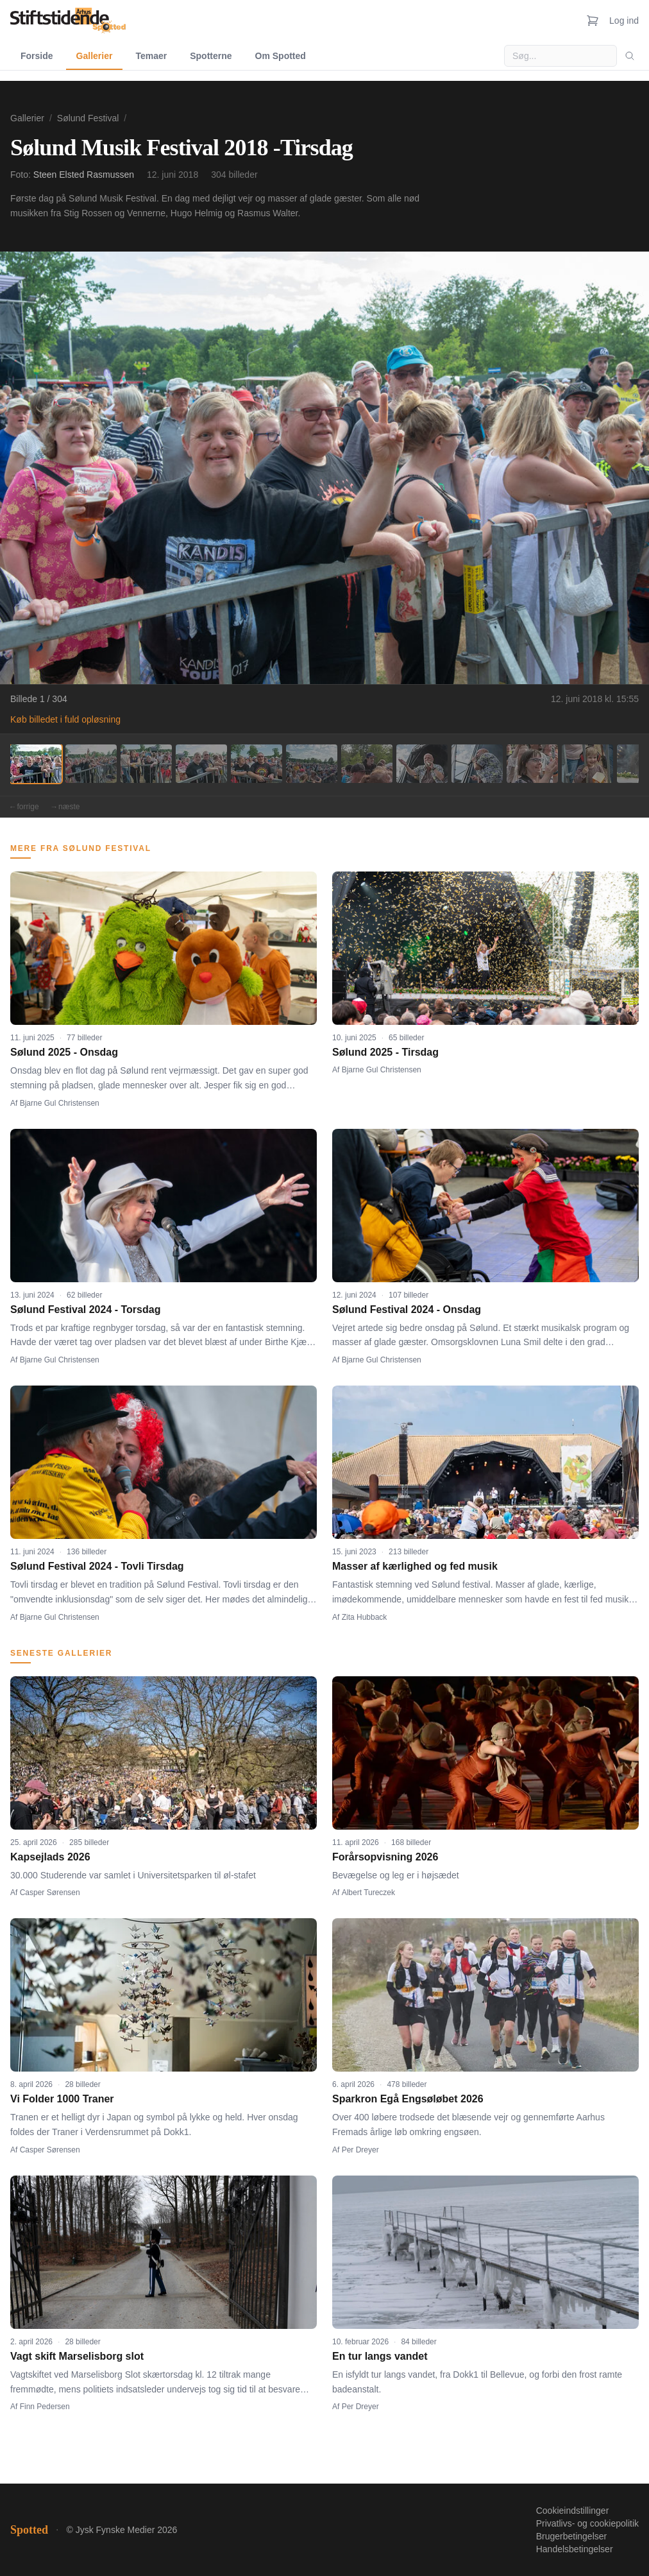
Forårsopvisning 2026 (385, 1856)
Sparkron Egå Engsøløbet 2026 (408, 2098)
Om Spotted (280, 56)
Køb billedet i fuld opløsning (65, 719)
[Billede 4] (201, 763)
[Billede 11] (587, 763)
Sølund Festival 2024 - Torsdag (85, 1309)
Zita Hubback (364, 1617)
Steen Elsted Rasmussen (83, 174)
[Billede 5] (256, 763)
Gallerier (94, 56)
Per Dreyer (360, 2149)
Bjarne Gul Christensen (59, 1103)
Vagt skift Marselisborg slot (77, 2356)
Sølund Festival (88, 118)
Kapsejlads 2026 (50, 1856)
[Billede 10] (532, 763)
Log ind (624, 20)
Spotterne (211, 56)
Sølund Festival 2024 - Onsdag (406, 1309)
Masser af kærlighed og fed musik (415, 1566)
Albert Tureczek (368, 1892)
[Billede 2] (91, 763)
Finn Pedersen (45, 2406)
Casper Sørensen (50, 1892)
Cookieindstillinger (572, 2510)
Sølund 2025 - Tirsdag (385, 1052)
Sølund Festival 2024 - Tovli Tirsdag (97, 1566)
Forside (37, 56)
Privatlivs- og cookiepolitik (587, 2523)
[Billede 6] (311, 763)
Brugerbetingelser (571, 2536)
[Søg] (630, 56)
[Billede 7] (366, 763)
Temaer (151, 56)
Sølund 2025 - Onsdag (64, 1052)
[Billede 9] (477, 763)
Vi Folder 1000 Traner (62, 2098)
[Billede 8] (422, 763)
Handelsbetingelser (574, 2549)
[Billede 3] (146, 763)
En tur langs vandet (379, 2356)
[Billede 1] (36, 763)
